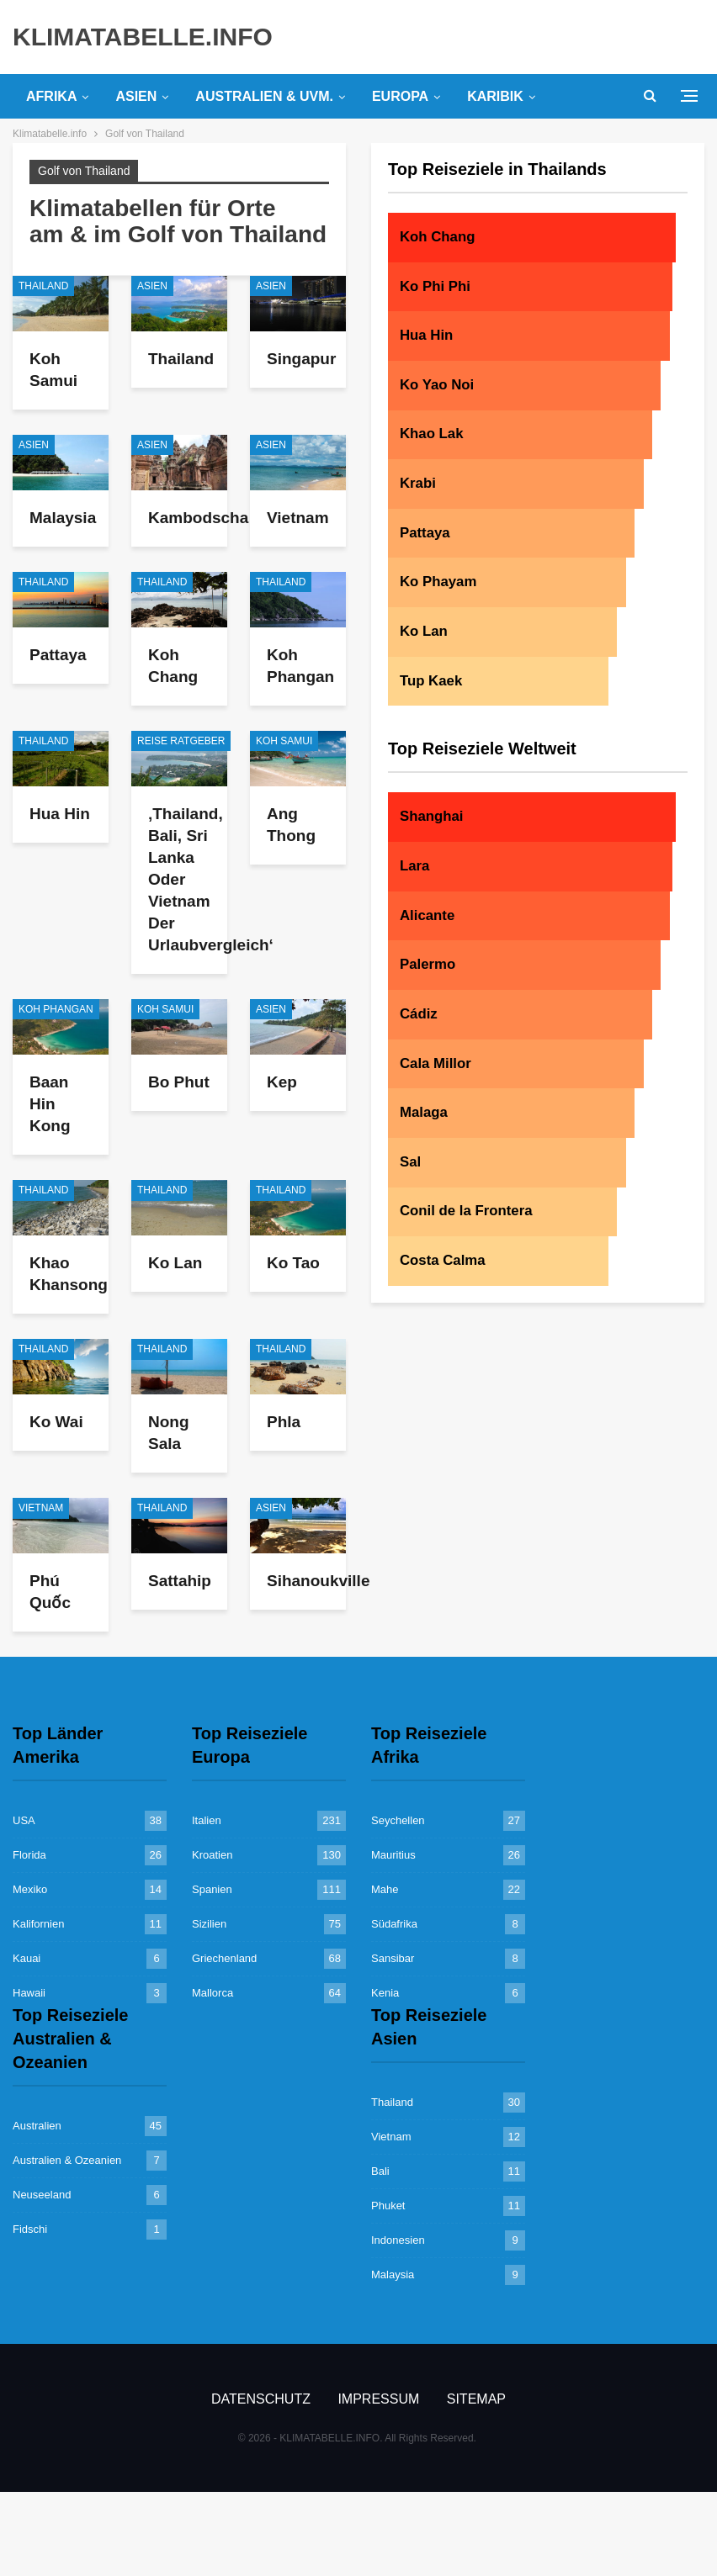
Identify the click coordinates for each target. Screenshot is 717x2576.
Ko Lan (175, 1263)
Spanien (212, 1889)
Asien (136, 96)
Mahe (385, 1889)
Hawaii (29, 1992)
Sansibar (392, 1958)
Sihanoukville (318, 1581)
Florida (29, 1855)
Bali (380, 2171)
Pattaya (58, 655)
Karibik (495, 96)
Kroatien (212, 1855)
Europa (400, 96)
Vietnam (298, 517)
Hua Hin (59, 814)
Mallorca (212, 1992)
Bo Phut (179, 1082)
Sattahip (179, 1581)
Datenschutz (261, 2399)
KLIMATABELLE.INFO (143, 36)
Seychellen (398, 1820)
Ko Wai (56, 1422)
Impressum (378, 2399)
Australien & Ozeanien (67, 2160)
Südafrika (394, 1923)
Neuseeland (42, 2194)
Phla (283, 1422)
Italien (206, 1820)
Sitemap (476, 2399)
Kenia (385, 1992)
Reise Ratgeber (181, 741)
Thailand (43, 286)
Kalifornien (38, 1923)
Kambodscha (198, 517)
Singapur (301, 359)
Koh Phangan (56, 1009)
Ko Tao (293, 1263)
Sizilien (209, 1923)
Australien (37, 2125)
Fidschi (30, 2229)
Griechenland (224, 1958)
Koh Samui (284, 741)
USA (24, 1820)
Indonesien (398, 2240)
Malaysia (62, 517)
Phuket (388, 2205)
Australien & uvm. (264, 96)
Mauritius (393, 1855)
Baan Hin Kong (50, 1104)
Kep (282, 1082)
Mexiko (30, 1889)
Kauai (26, 1958)
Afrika (51, 96)
